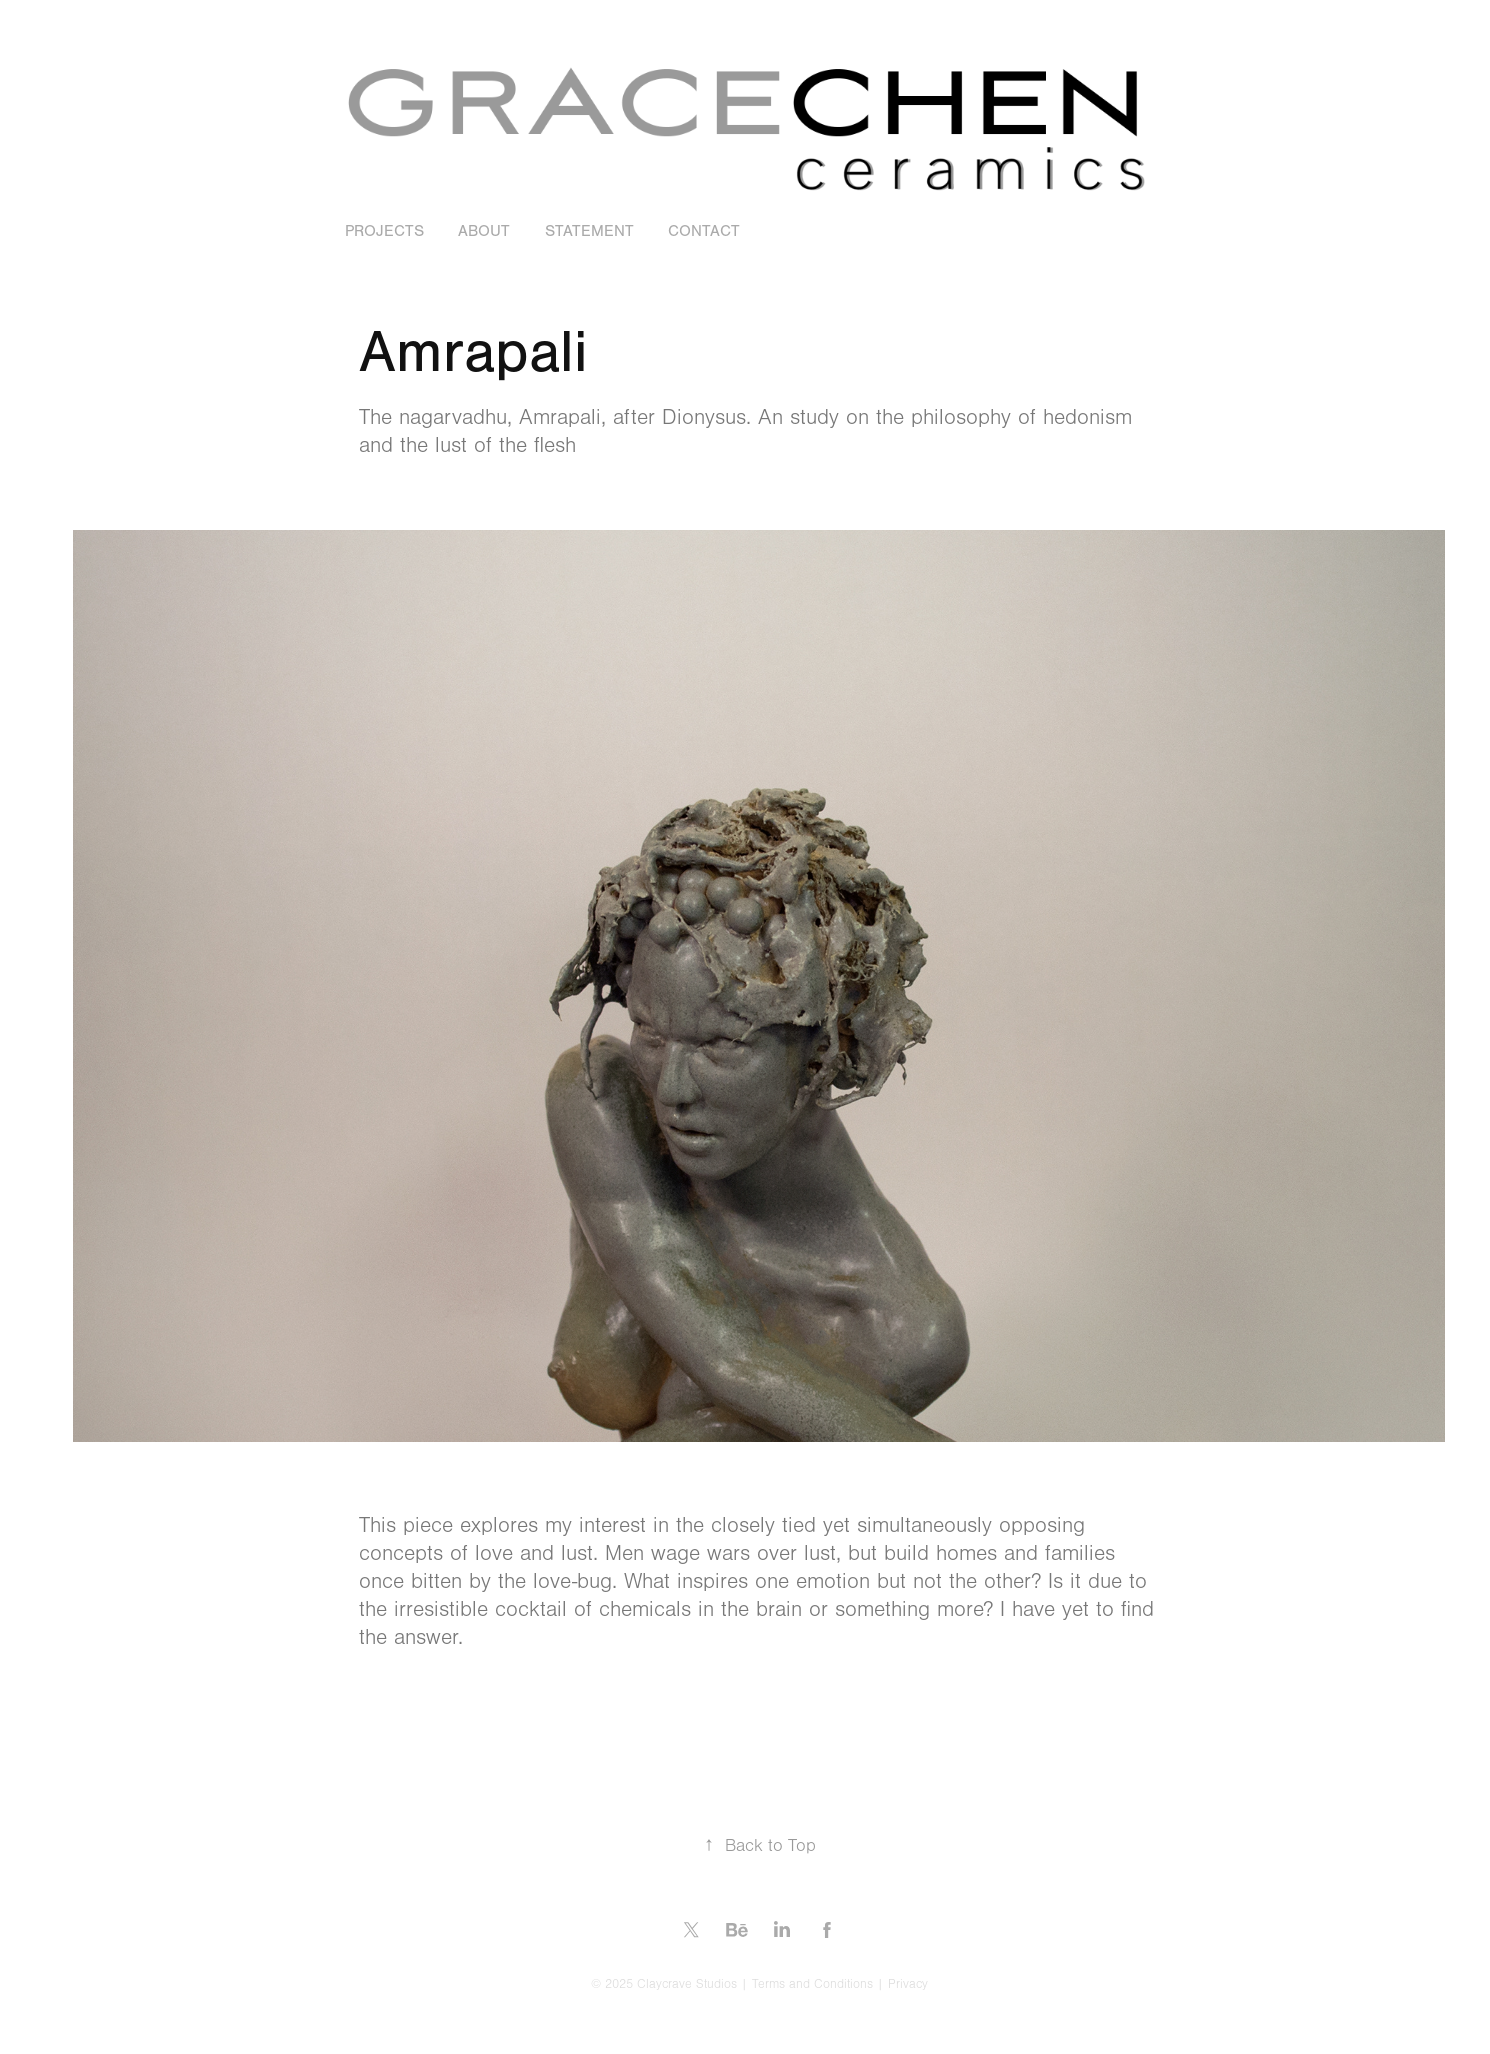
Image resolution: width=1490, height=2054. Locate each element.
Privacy (908, 1984)
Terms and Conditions (812, 1984)
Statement (589, 231)
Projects (384, 231)
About (484, 231)
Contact (704, 231)
